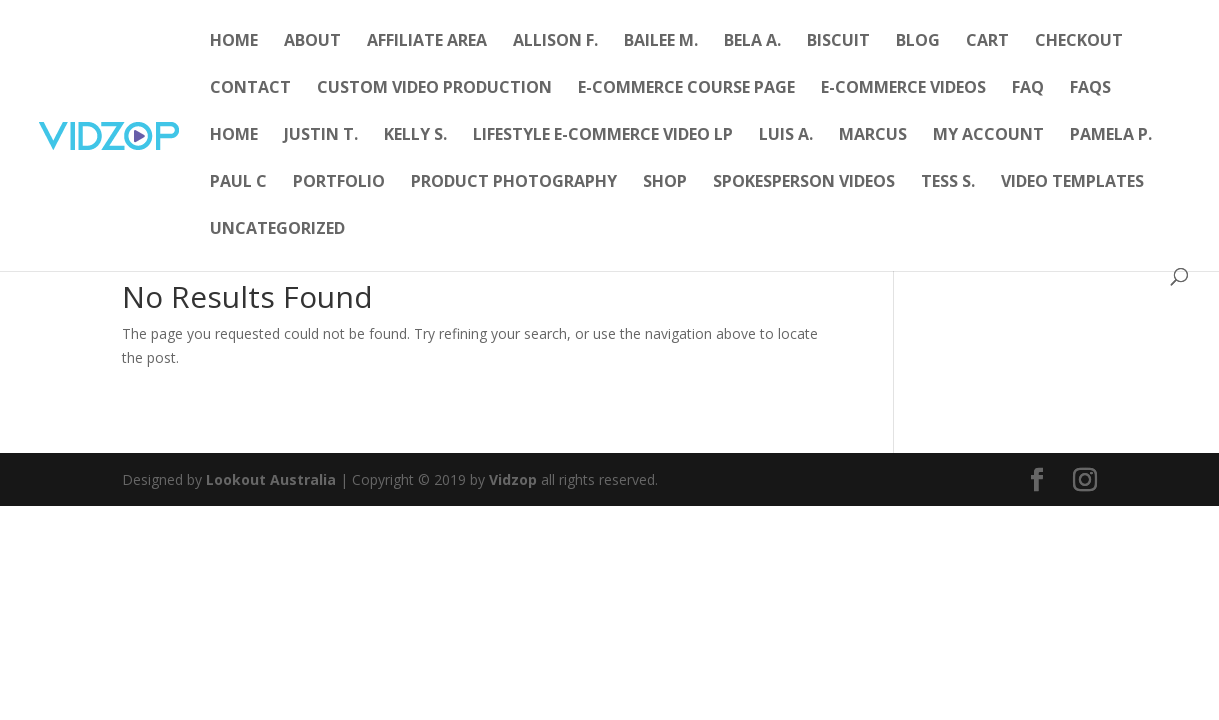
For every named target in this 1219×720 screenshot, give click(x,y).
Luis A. (786, 136)
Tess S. (948, 183)
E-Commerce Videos (903, 89)
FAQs (1090, 89)
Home (234, 42)
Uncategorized (277, 230)
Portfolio (339, 183)
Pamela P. (1111, 136)
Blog (918, 42)
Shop (665, 183)
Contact (250, 89)
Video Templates (1072, 183)
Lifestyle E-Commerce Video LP (603, 136)
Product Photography (514, 183)
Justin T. (321, 136)
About (312, 42)
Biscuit (838, 42)
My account (988, 136)
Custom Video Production (434, 89)
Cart (987, 42)
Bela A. (752, 42)
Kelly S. (415, 136)
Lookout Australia (271, 479)
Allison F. (555, 42)
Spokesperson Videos (804, 183)
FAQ (1028, 89)
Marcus (873, 136)
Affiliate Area (427, 42)
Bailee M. (661, 42)
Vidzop (513, 479)
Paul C (238, 183)
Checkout (1079, 42)
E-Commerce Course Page (686, 89)
